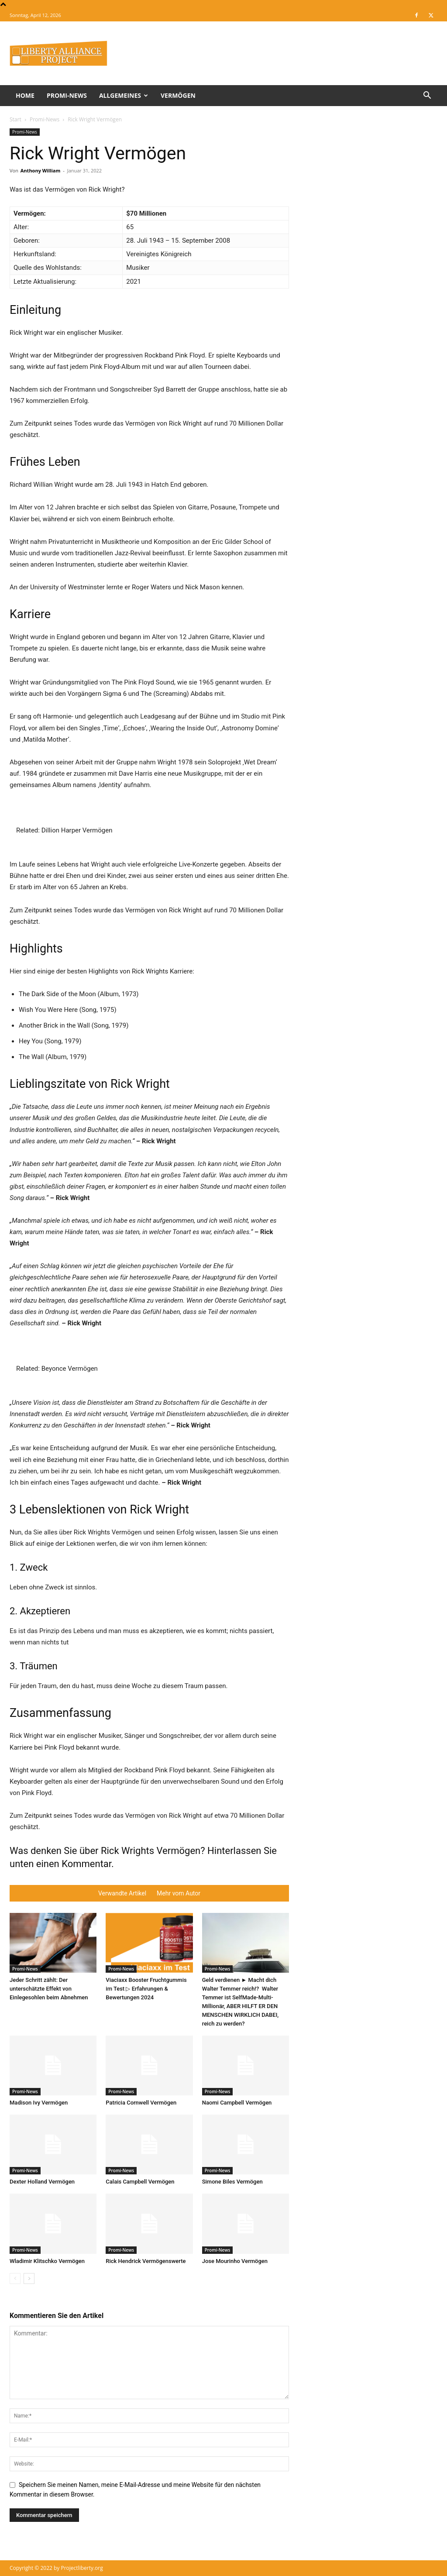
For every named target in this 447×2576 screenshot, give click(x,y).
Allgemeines (123, 95)
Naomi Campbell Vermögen (237, 2102)
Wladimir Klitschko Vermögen (47, 2261)
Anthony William (41, 170)
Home (25, 95)
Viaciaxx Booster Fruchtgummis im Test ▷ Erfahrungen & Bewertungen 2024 (146, 1989)
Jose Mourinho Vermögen (235, 2261)
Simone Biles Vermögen (232, 2181)
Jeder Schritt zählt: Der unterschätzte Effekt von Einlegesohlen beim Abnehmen (49, 1989)
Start (15, 119)
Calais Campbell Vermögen (140, 2181)
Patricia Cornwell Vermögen (141, 2102)
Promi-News (67, 95)
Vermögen (178, 95)
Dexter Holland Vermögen (42, 2181)
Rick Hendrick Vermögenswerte (146, 2261)
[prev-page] (15, 2278)
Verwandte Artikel (122, 1893)
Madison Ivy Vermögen (39, 2102)
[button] (426, 96)
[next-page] (29, 2278)
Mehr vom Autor (178, 1893)
